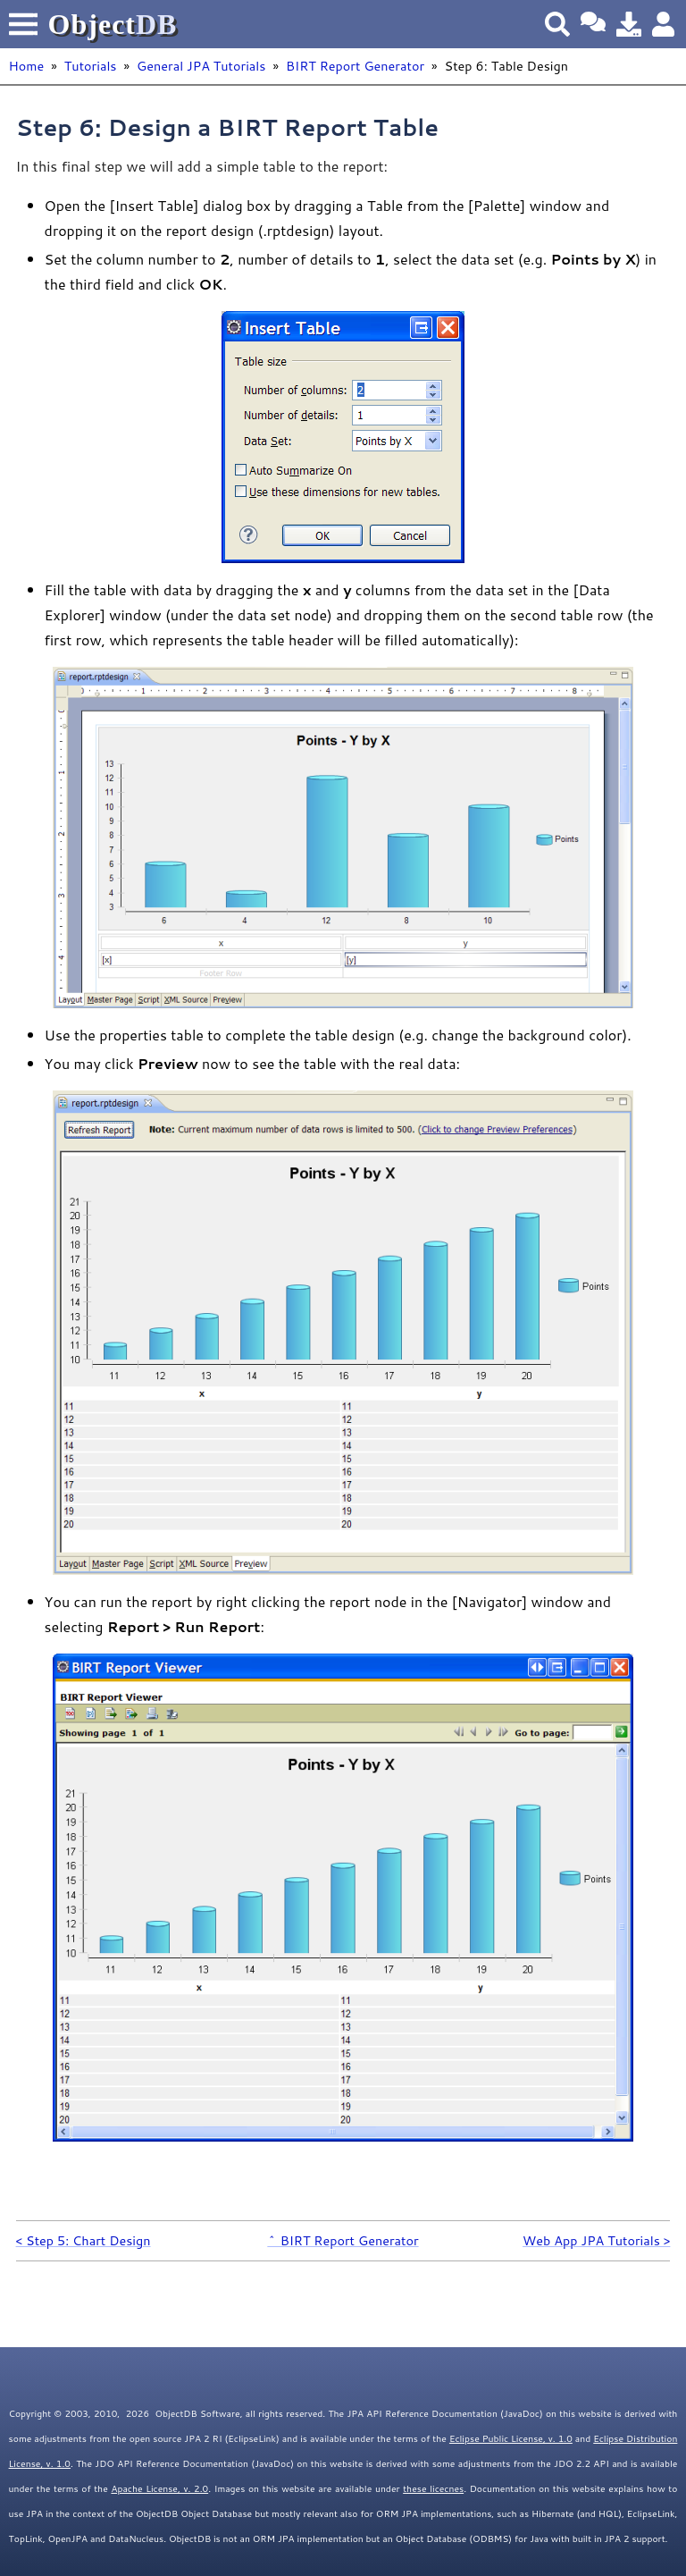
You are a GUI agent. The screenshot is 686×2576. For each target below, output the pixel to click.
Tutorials (90, 65)
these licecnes (433, 2488)
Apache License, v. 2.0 (159, 2488)
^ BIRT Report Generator (342, 2240)
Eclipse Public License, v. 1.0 (511, 2438)
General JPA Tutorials (201, 65)
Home (27, 65)
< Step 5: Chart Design (83, 2240)
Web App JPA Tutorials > (596, 2240)
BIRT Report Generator (355, 65)
